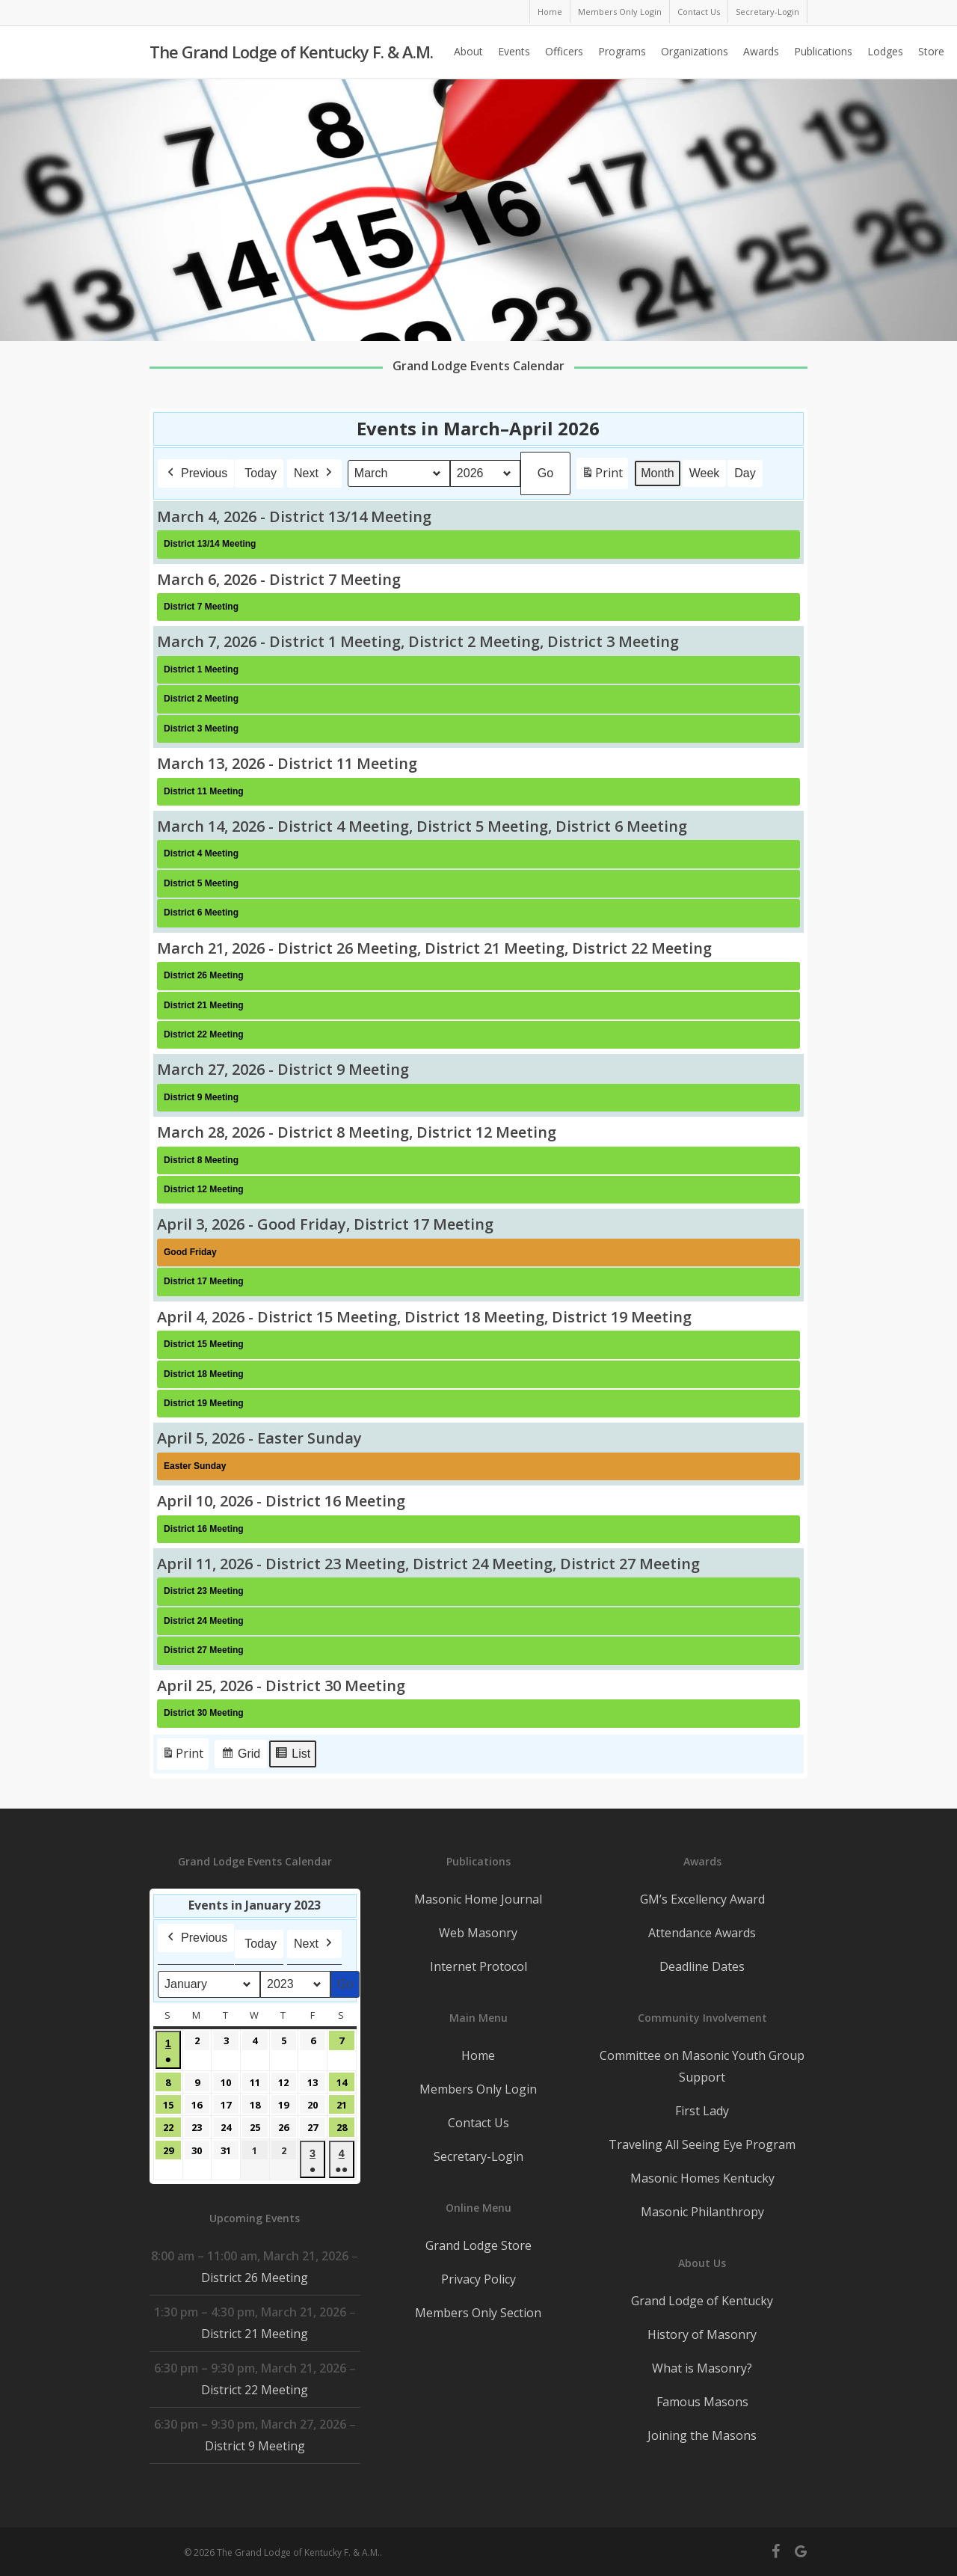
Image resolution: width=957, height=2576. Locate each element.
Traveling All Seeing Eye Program (702, 2144)
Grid (240, 1756)
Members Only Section (478, 2312)
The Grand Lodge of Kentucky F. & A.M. (291, 53)
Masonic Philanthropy (702, 2212)
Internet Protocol (478, 1966)
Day (744, 473)
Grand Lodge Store (478, 2245)
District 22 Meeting (254, 2390)
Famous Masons (702, 2401)
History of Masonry (702, 2334)
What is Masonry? (702, 2368)
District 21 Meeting (254, 2333)
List (292, 1756)
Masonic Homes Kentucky (702, 2178)
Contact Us (478, 2123)
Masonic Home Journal (478, 1899)
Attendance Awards (702, 1933)
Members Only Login (478, 2089)
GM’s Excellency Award (702, 1899)
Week (704, 473)
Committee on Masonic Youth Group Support (702, 2066)
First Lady (702, 2111)
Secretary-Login (478, 2156)
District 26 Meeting (254, 2277)
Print (602, 476)
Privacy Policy (478, 2279)
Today (260, 473)
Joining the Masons (702, 2435)
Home (478, 2055)
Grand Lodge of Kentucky (702, 2301)
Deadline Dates (702, 1966)
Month (657, 473)
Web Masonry (478, 1933)
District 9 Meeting (255, 2446)
